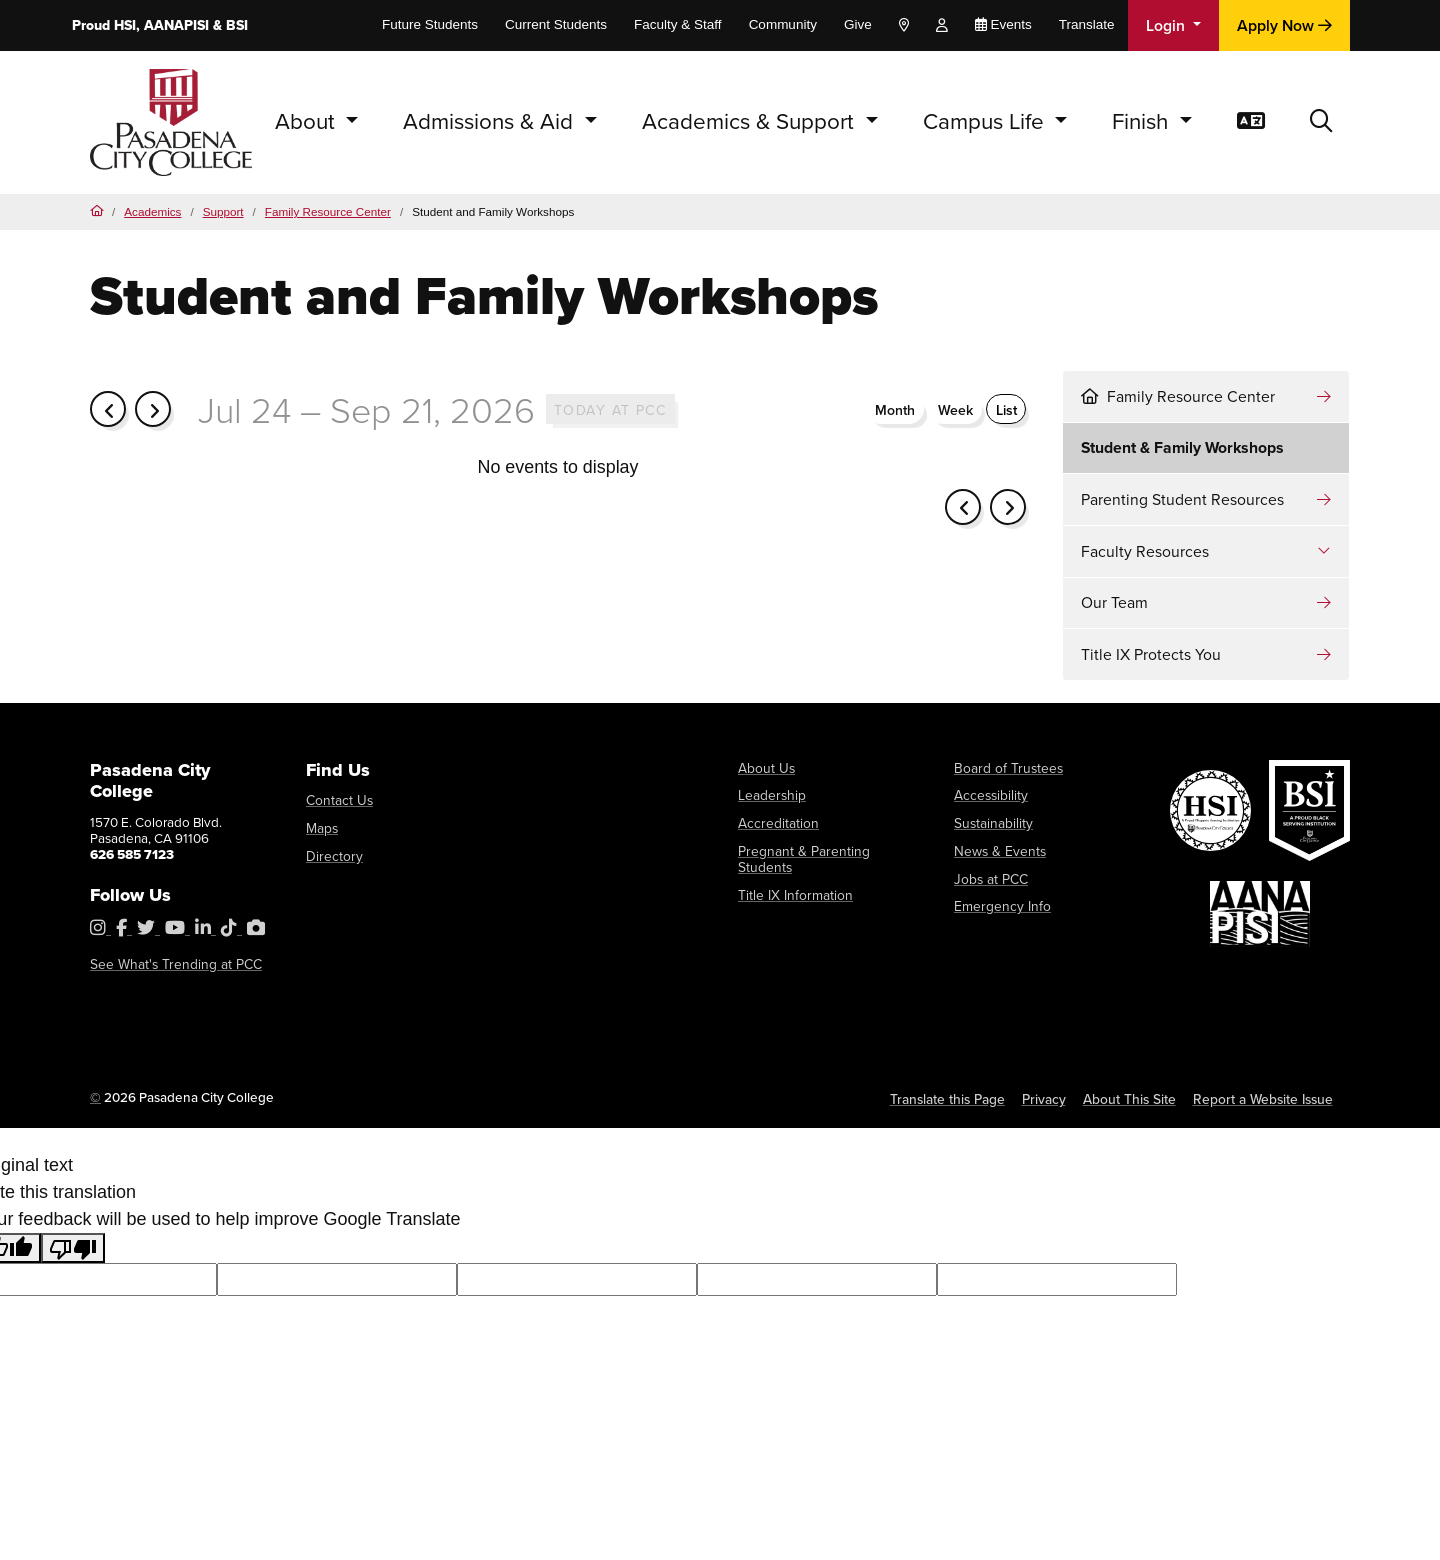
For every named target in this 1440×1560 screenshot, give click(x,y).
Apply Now (1284, 25)
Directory (333, 855)
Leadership (771, 795)
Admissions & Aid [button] (491, 121)
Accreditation (777, 823)
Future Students (430, 24)
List (1006, 409)
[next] (153, 408)
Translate (1087, 24)
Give (858, 24)
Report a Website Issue (1264, 1099)
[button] (1321, 122)
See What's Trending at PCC (172, 964)
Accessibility (991, 795)
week (955, 409)
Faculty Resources (1145, 551)
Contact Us (338, 800)
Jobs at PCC (989, 877)
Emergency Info (1000, 905)
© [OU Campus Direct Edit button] (95, 1097)
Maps (322, 828)
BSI (237, 25)
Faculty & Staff (678, 24)
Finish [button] (1143, 121)
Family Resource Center (328, 211)
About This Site (1132, 1099)
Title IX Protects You (1151, 654)
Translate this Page (950, 1099)
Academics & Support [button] (751, 121)
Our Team (1114, 602)
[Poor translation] (73, 1248)
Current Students (556, 24)
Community (783, 24)
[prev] (108, 408)
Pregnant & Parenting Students (827, 850)
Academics (152, 211)
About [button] (308, 121)
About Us (765, 768)
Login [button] (1167, 25)
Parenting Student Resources (1182, 499)
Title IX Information (793, 877)
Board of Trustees (1005, 768)
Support (223, 211)
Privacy (1047, 1099)
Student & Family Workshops (1182, 447)
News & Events (998, 850)
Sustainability (992, 823)
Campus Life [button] (986, 121)
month (895, 409)
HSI (125, 25)
